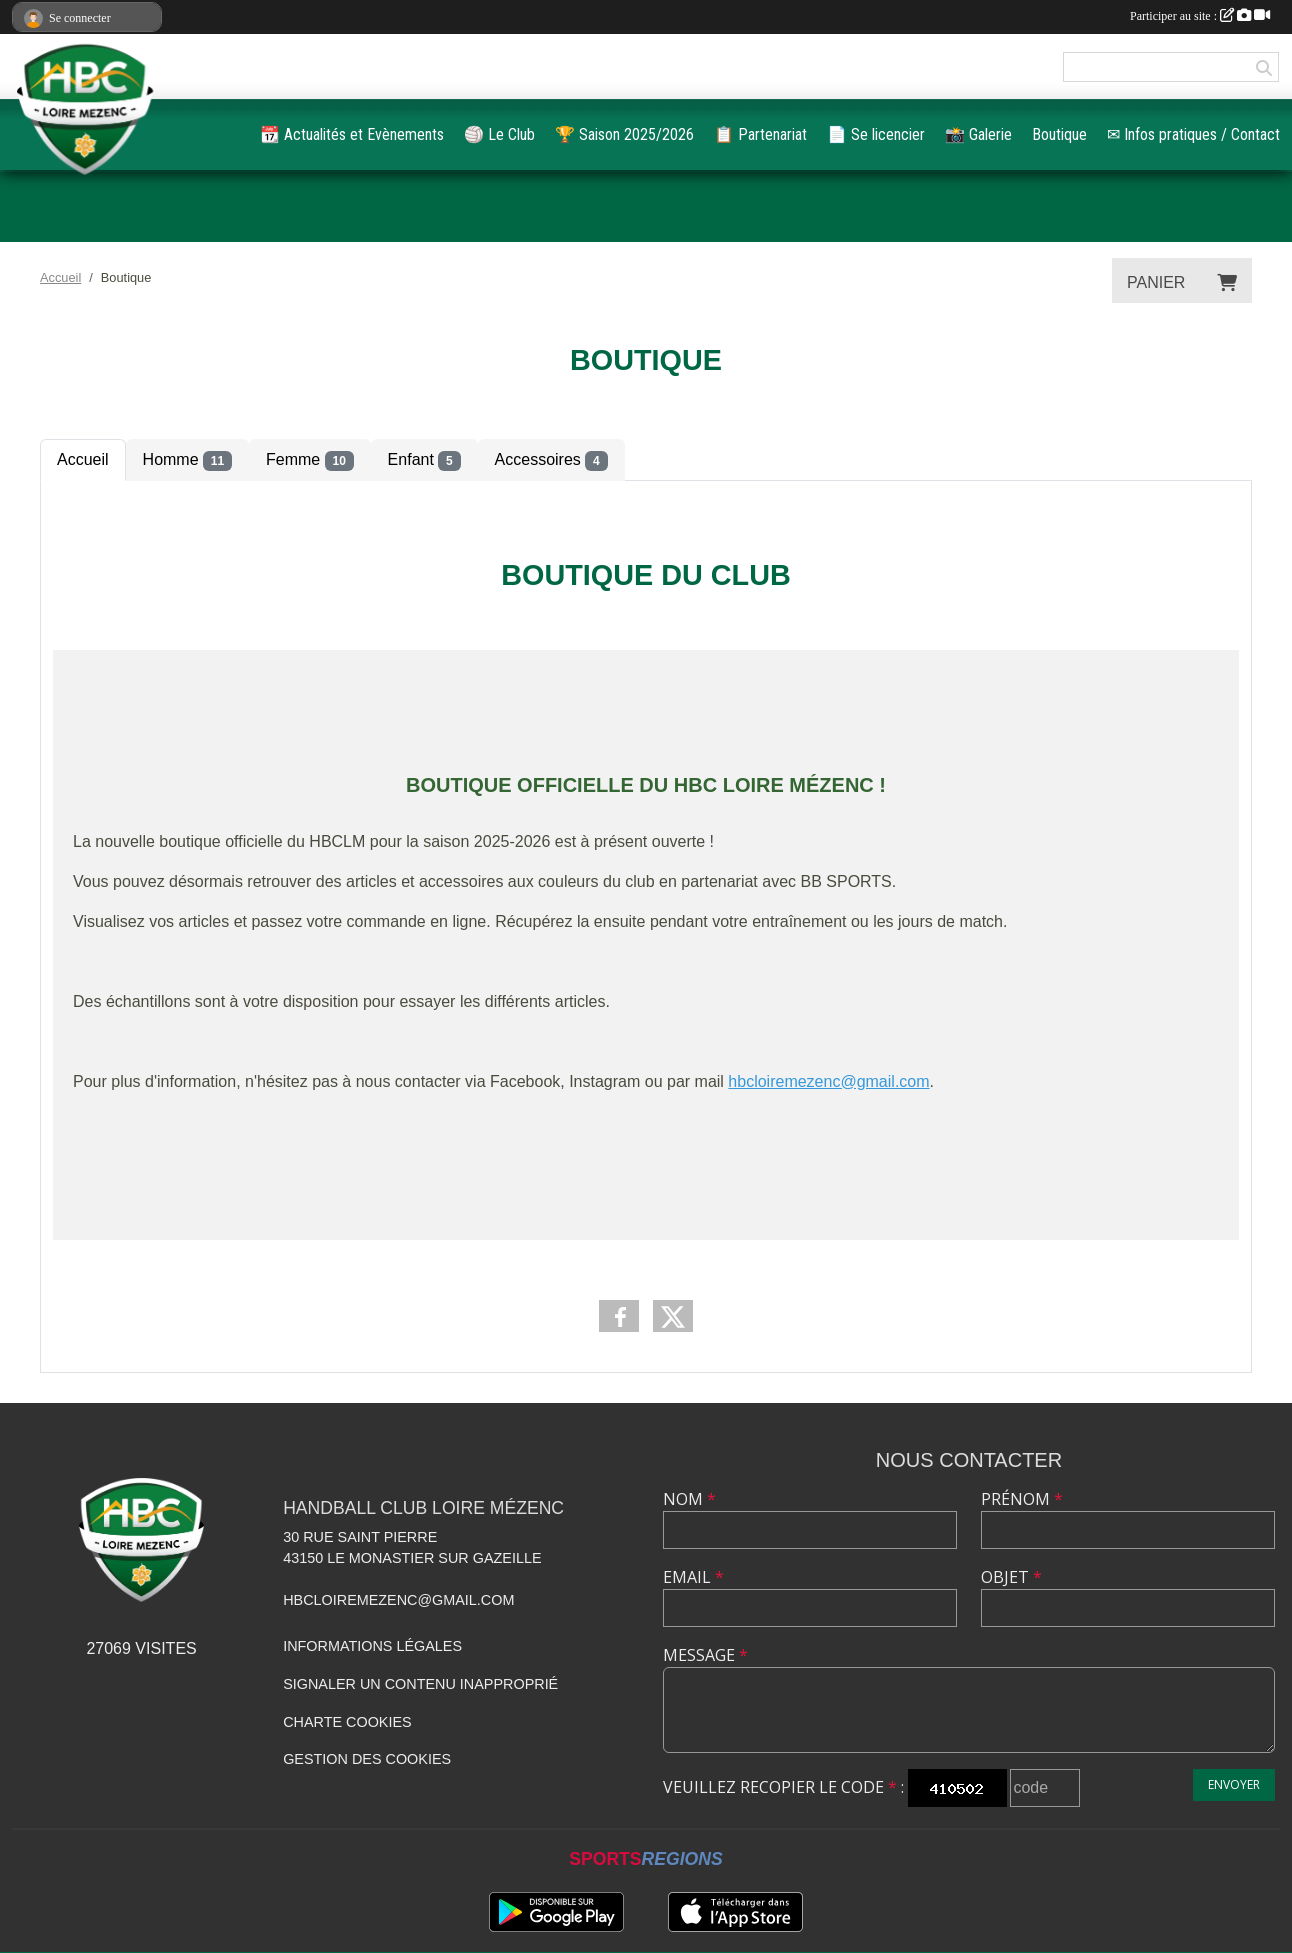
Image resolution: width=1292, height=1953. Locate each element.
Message (705, 1655)
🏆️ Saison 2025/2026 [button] (624, 134)
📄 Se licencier (876, 134)
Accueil (83, 459)
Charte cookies (347, 1722)
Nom (689, 1499)
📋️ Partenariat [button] (760, 134)
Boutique (1059, 134)
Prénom (1022, 1499)
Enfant (424, 461)
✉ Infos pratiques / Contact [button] (1193, 134)
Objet (1011, 1577)
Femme (310, 461)
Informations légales (372, 1646)
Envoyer (1234, 1784)
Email (693, 1577)
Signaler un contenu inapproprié (420, 1684)
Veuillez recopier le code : (783, 1787)
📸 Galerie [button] (978, 134)
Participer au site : (1200, 16)
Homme (187, 461)
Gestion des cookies (367, 1759)
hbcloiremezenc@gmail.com (398, 1600)
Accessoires (551, 461)
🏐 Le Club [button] (499, 134)
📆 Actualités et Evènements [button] (352, 134)
